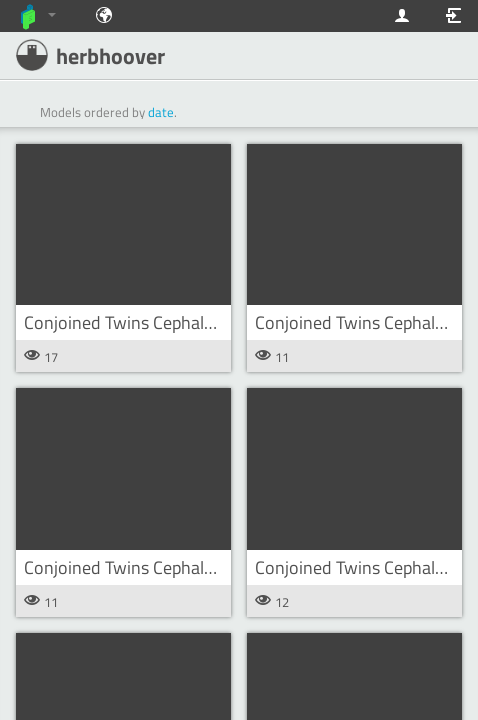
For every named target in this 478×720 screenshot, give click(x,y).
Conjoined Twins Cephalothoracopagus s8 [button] (182, 322)
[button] (123, 224)
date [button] (161, 112)
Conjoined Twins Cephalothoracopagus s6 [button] (182, 567)
